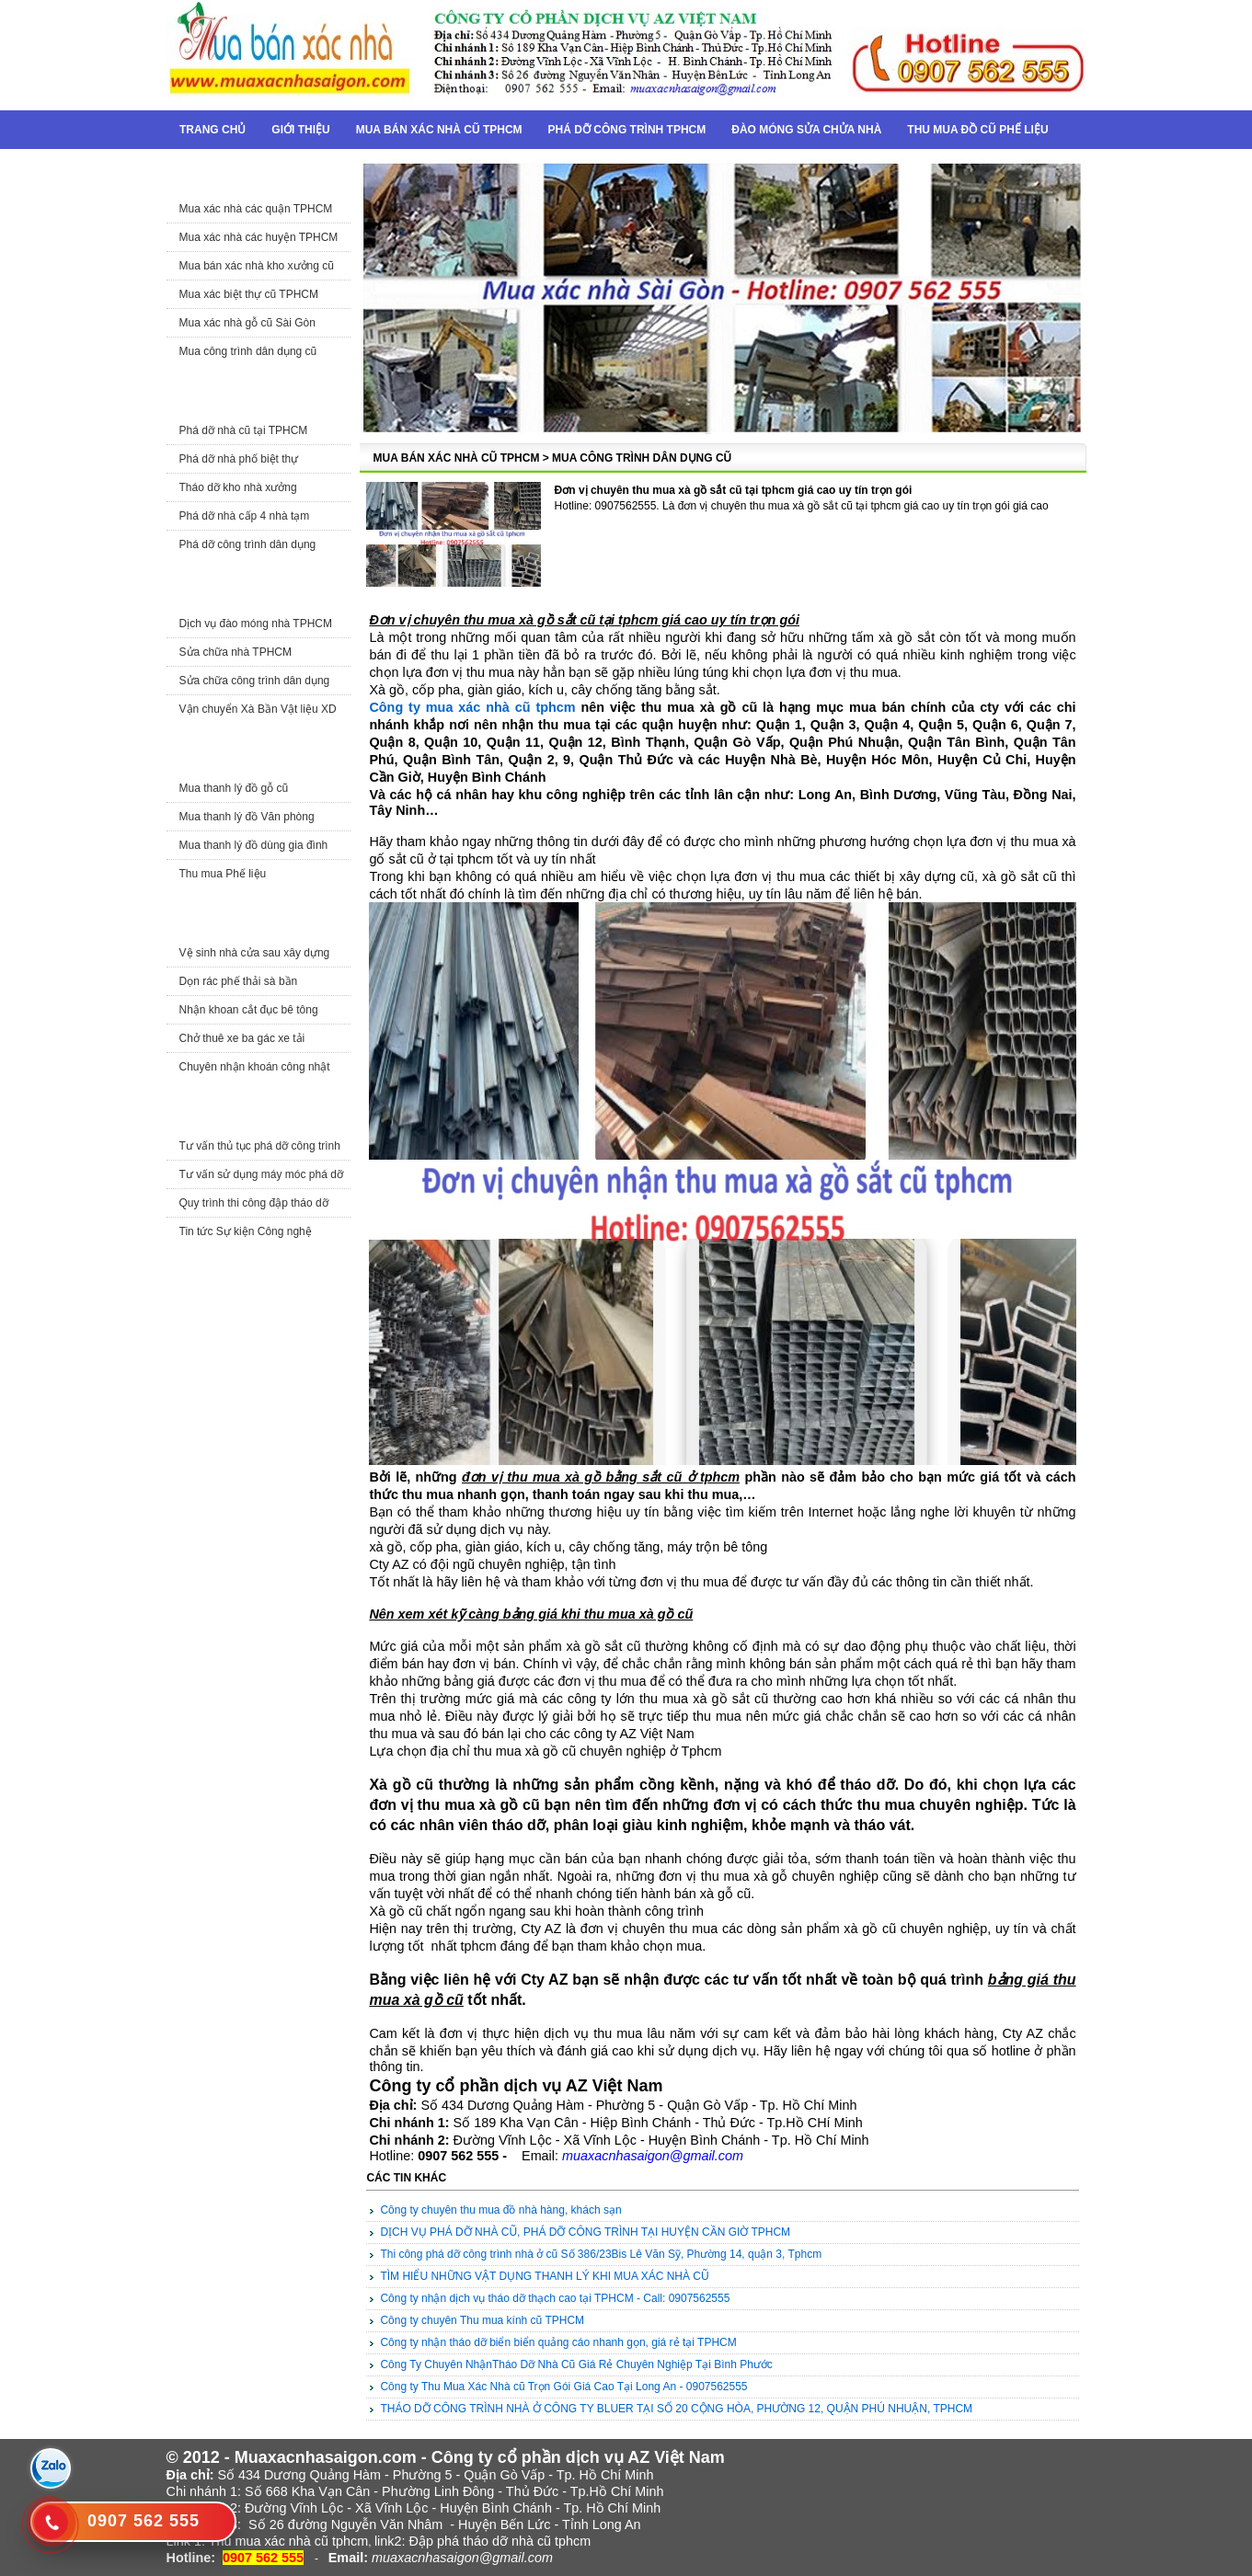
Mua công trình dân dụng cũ (248, 351)
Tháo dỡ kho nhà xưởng (238, 487)
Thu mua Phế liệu (223, 873)
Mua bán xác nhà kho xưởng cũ (256, 265)
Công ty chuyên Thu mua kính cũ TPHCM (482, 2320)
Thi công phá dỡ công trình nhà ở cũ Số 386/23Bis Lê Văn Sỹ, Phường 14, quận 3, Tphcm (600, 2254)
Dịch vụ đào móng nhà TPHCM (256, 623)
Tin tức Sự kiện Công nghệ (245, 1231)
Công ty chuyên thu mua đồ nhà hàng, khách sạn (500, 2210)
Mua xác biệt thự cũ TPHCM (249, 294)
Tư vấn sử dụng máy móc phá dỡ (261, 1174)
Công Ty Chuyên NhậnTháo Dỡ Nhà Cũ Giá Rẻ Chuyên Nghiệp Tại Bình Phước (576, 2364)
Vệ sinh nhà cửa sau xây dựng (254, 952)
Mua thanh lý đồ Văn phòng (247, 816)
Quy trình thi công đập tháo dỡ (253, 1202)
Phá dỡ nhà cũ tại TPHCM (243, 430)
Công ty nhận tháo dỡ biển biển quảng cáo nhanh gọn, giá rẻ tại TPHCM (558, 2342)
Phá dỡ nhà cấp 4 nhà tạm (244, 515)
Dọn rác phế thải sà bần (238, 981)
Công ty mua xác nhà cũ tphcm (472, 707)
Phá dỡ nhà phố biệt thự (239, 458)
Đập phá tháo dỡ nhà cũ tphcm (499, 2541)
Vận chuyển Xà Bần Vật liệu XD (258, 709)
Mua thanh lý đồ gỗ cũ (234, 788)
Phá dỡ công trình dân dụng (247, 544)
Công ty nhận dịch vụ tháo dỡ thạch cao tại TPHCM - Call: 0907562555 (554, 2298)
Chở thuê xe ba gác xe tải (242, 1038)
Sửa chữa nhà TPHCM (236, 652)
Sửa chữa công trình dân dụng (254, 680)
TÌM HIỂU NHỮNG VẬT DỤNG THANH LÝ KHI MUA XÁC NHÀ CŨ (544, 2276)
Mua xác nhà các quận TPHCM (256, 208)
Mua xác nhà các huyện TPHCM (259, 237)
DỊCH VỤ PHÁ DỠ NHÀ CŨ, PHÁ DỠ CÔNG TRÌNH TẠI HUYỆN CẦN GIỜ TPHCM (585, 2232)
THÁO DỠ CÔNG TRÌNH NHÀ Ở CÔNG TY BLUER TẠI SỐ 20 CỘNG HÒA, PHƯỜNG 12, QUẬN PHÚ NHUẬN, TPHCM (676, 2408)
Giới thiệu (300, 129)
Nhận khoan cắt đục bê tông (248, 1009)
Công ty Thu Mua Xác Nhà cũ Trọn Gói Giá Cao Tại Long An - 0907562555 (563, 2386)
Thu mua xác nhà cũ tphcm (289, 2541)
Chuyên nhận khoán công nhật (254, 1066)
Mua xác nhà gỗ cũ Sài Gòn (247, 322)
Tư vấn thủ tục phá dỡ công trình (259, 1145)
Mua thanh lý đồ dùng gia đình (253, 845)
